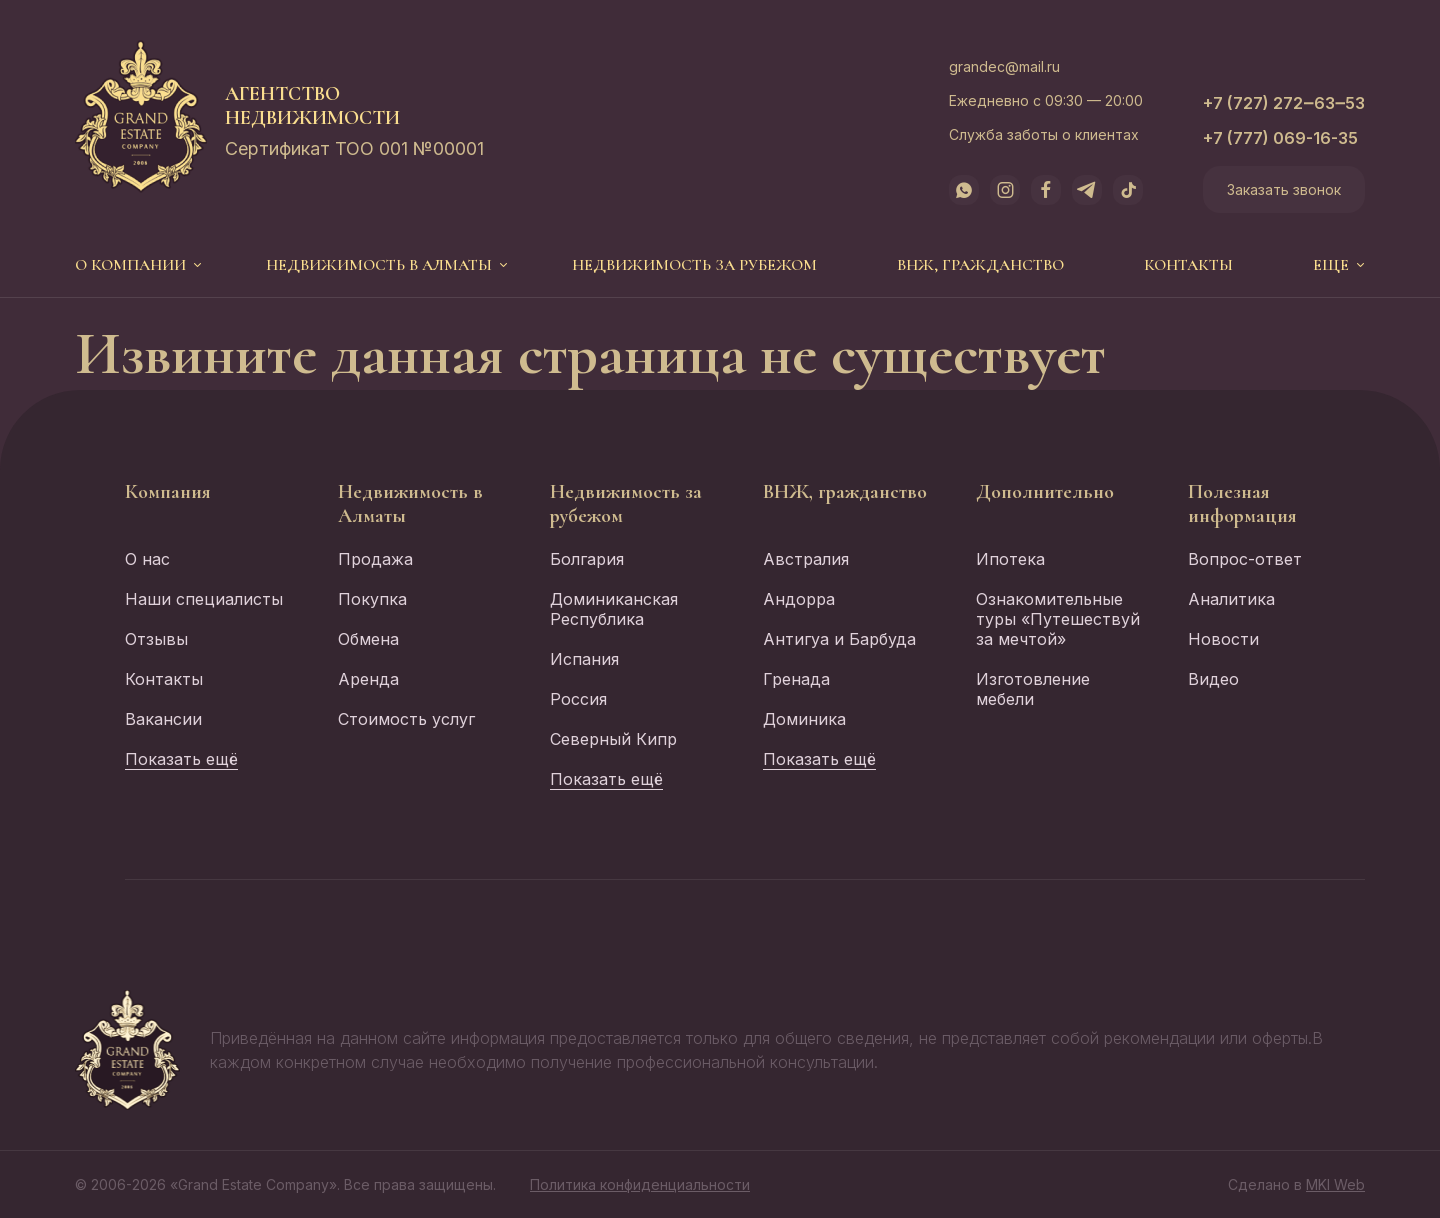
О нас (147, 559)
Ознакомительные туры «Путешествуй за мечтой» (1058, 619)
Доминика (804, 719)
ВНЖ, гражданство (980, 265)
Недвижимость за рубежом (694, 265)
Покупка (372, 599)
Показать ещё (181, 759)
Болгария (587, 559)
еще (1331, 265)
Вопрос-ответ (1245, 559)
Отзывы (156, 639)
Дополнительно (1045, 492)
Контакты (1188, 265)
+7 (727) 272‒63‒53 (1284, 103)
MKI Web (1335, 1184)
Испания (584, 659)
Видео (1213, 679)
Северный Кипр (613, 739)
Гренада (796, 679)
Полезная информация (1242, 504)
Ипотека (1010, 559)
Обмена (368, 639)
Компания (168, 492)
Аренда (368, 679)
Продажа (375, 559)
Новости (1223, 639)
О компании (130, 265)
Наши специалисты (204, 599)
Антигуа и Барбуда (839, 639)
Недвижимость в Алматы (379, 265)
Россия (578, 699)
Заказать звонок (1284, 189)
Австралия (806, 559)
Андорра (799, 599)
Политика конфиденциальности (640, 1184)
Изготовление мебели (1033, 689)
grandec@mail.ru (1004, 66)
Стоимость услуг (406, 719)
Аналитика (1231, 599)
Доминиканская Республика (614, 609)
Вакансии (163, 719)
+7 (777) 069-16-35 (1280, 138)
